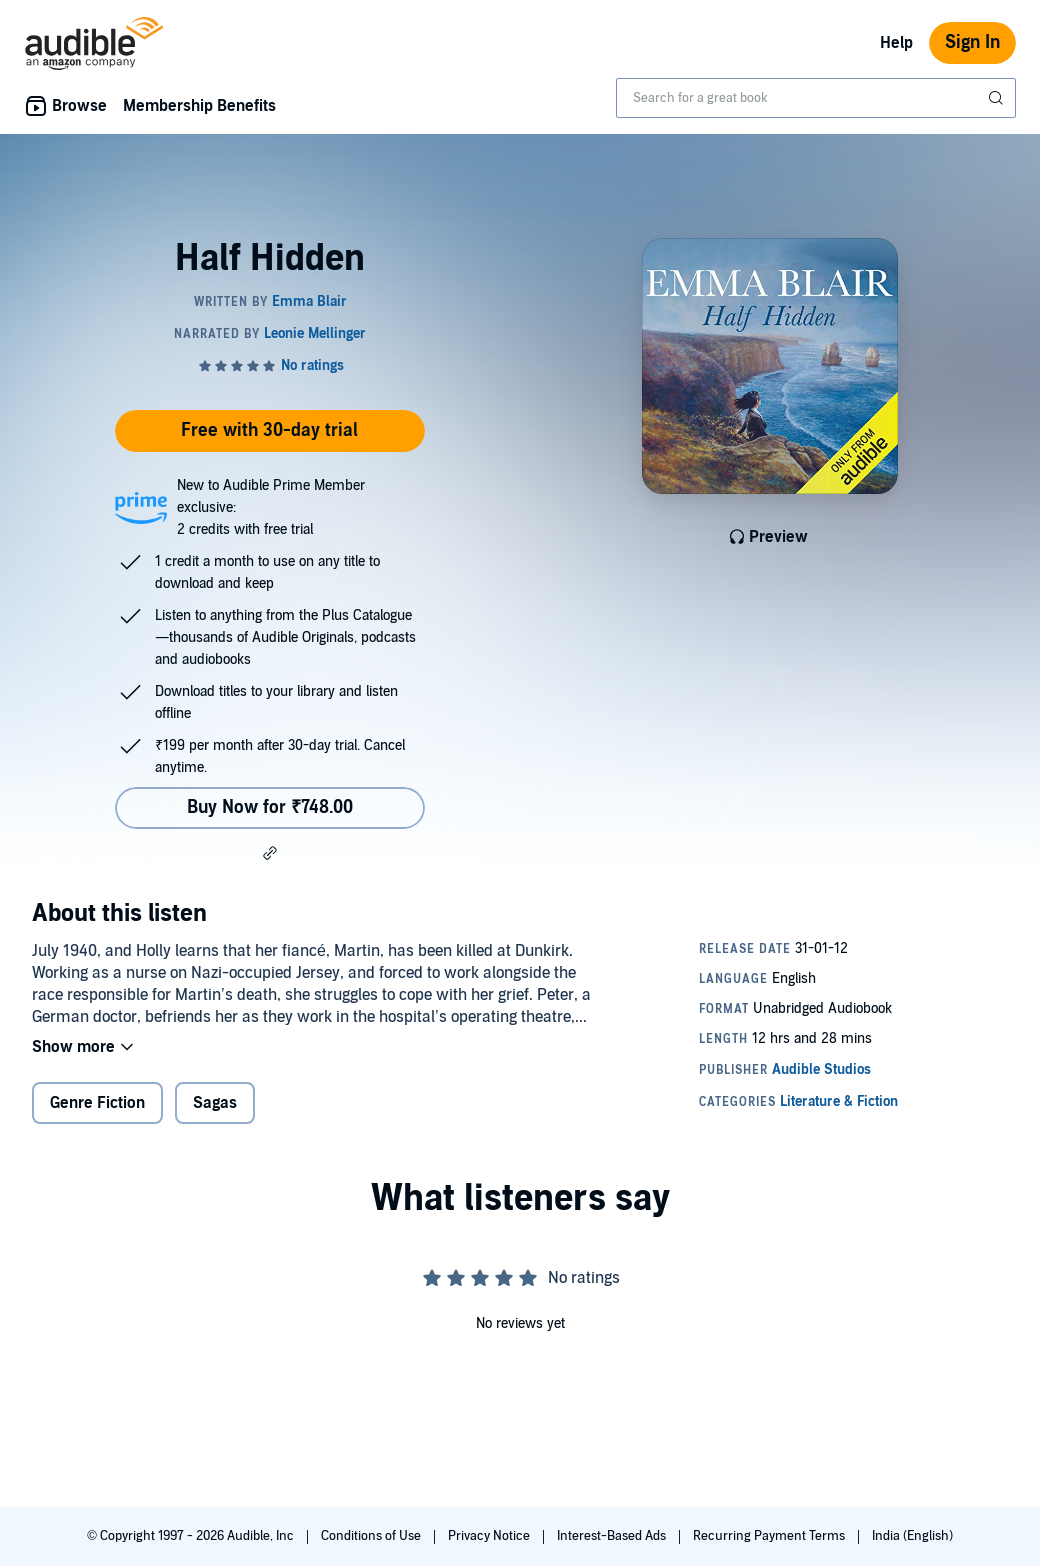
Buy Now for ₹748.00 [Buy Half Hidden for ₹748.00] (270, 807)
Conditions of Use (372, 1536)
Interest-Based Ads (613, 1536)
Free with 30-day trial (269, 430)
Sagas (215, 1103)
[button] (270, 853)
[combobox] (816, 98)
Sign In (972, 42)
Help (896, 43)
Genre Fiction (97, 1103)
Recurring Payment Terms (770, 1536)
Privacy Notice (490, 1536)
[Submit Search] (998, 98)
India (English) (912, 1536)
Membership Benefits (199, 106)
